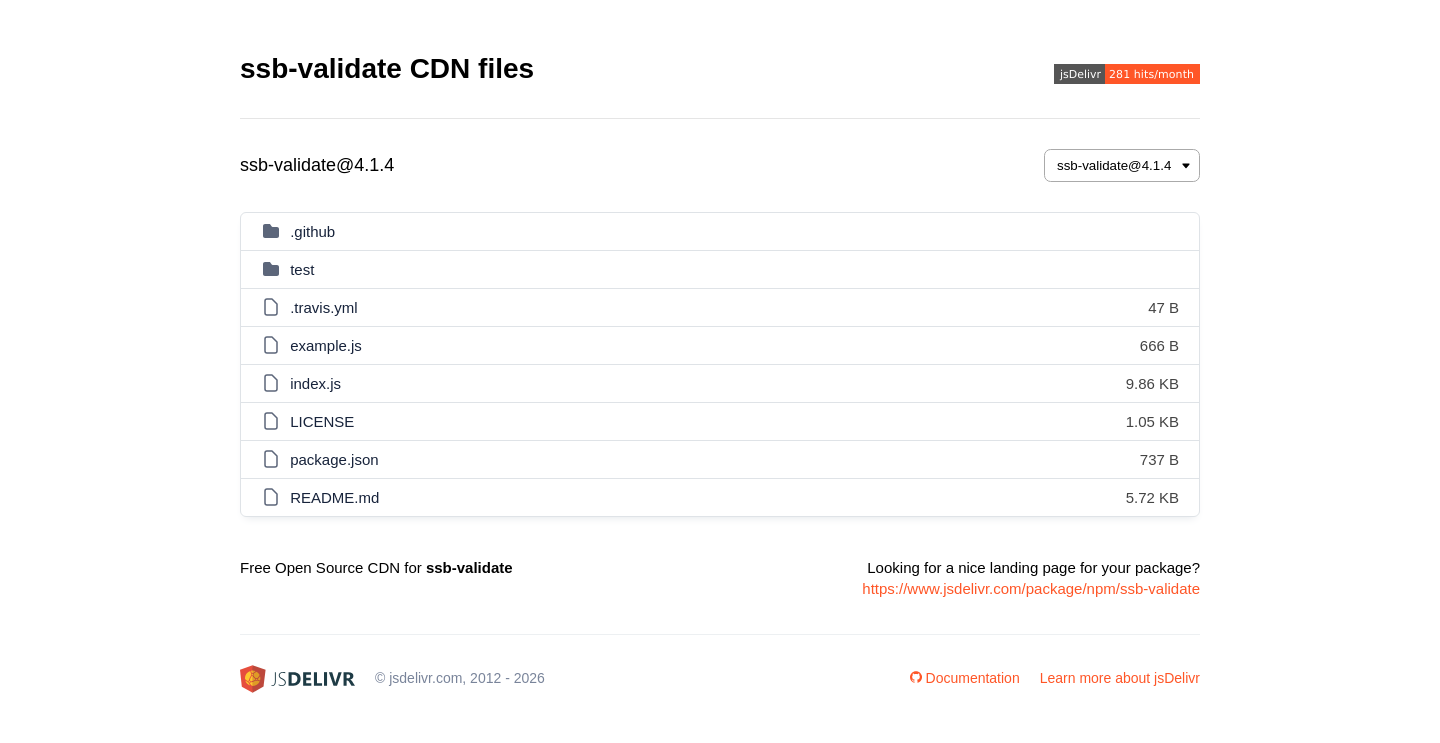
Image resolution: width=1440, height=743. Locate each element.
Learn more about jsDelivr (1120, 678)
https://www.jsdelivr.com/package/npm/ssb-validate (1031, 588)
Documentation (965, 678)
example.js (326, 345)
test (302, 269)
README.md (334, 497)
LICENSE (322, 421)
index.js (315, 383)
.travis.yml (324, 307)
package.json (334, 459)
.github (312, 231)
